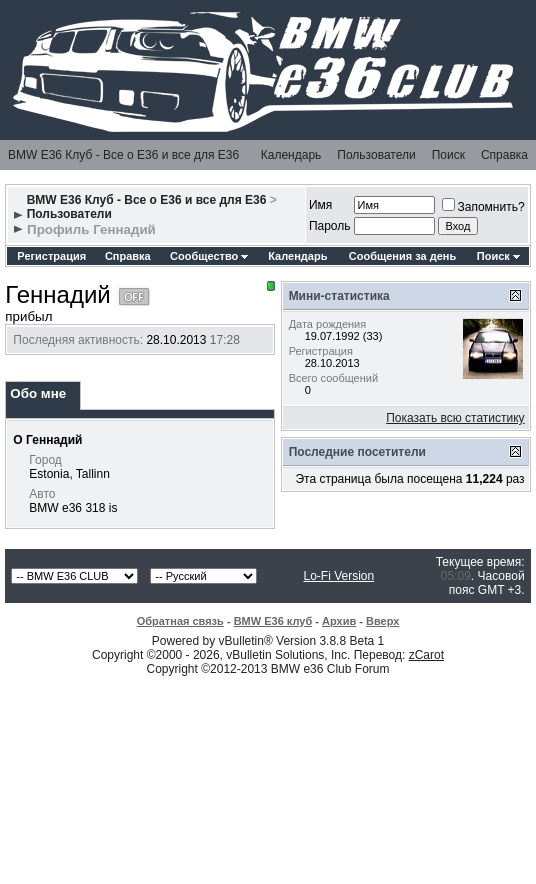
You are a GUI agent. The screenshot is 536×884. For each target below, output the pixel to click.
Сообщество (209, 256)
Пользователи (376, 155)
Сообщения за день (402, 256)
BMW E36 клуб (273, 621)
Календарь (291, 155)
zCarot (426, 655)
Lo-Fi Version (338, 576)
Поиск (448, 155)
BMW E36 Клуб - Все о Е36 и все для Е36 (123, 155)
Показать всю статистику (455, 418)
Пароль (330, 226)
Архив (339, 621)
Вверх (382, 621)
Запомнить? (483, 207)
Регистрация (51, 256)
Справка (504, 155)
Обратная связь (180, 621)
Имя (320, 205)
